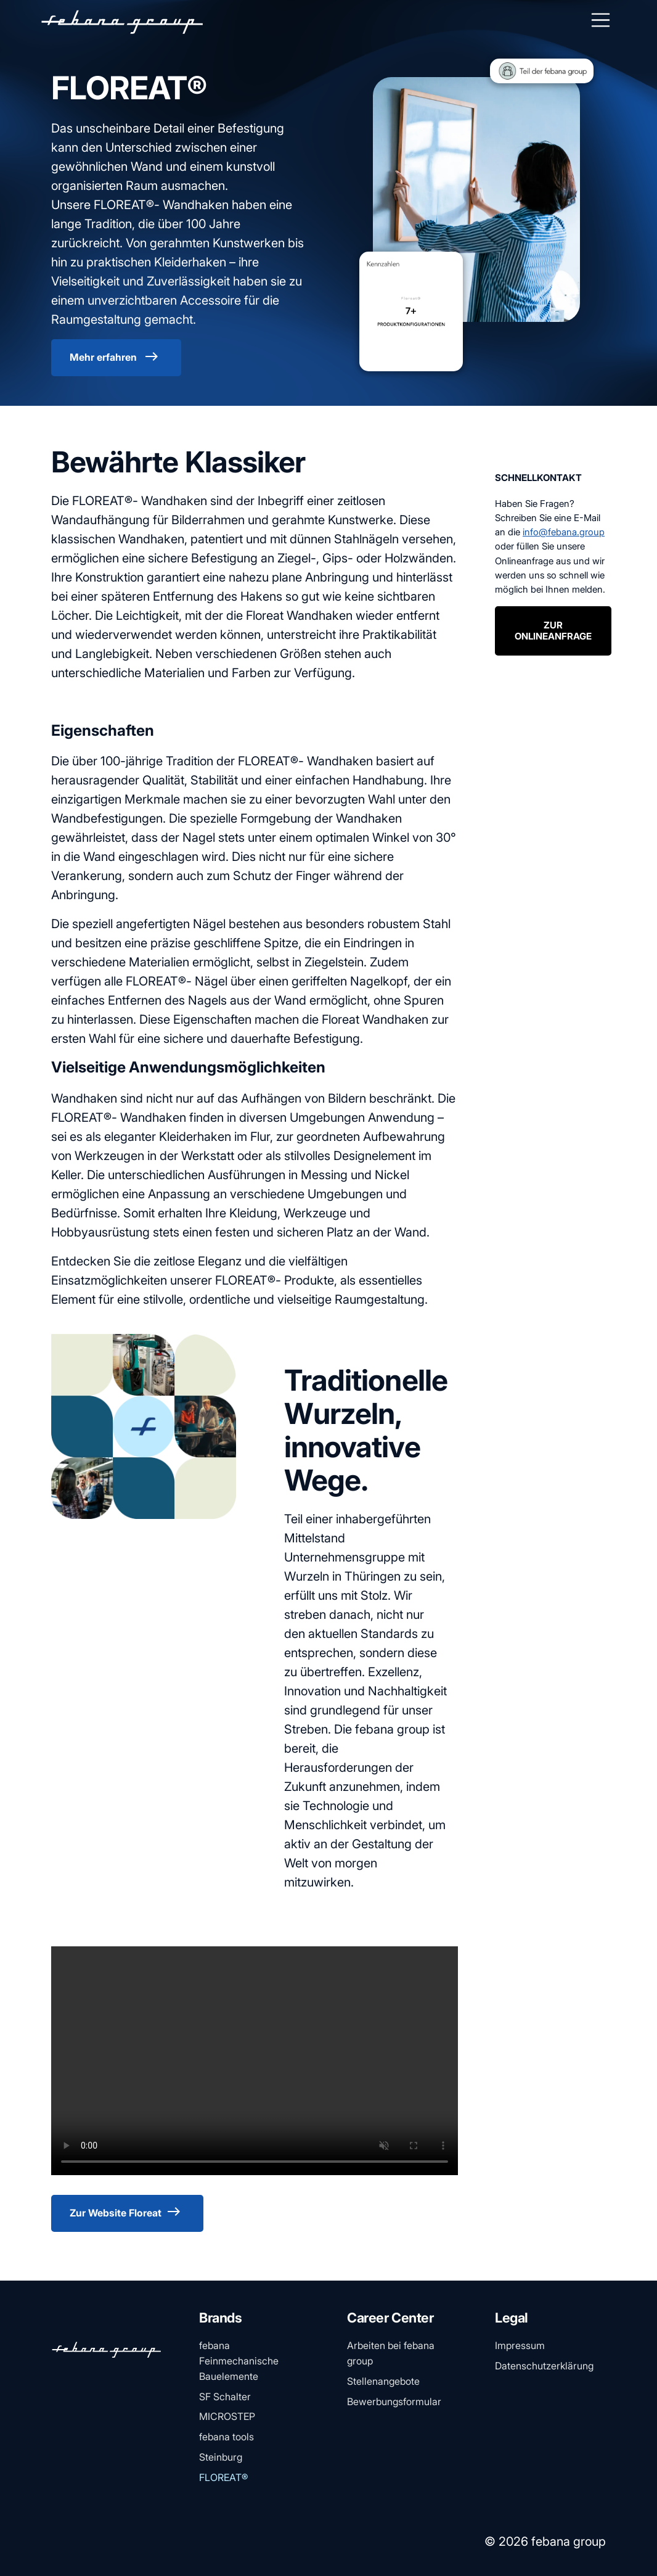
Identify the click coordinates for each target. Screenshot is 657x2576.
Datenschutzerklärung (544, 2366)
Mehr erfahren (116, 356)
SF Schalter (225, 2396)
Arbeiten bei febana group (391, 2353)
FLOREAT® (223, 2477)
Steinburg (220, 2457)
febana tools (226, 2436)
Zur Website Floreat (127, 2212)
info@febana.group (564, 532)
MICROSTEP (227, 2416)
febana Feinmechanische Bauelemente (239, 2360)
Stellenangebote (383, 2381)
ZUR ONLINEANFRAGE (553, 630)
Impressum (520, 2345)
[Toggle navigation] (600, 20)
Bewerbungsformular (394, 2401)
